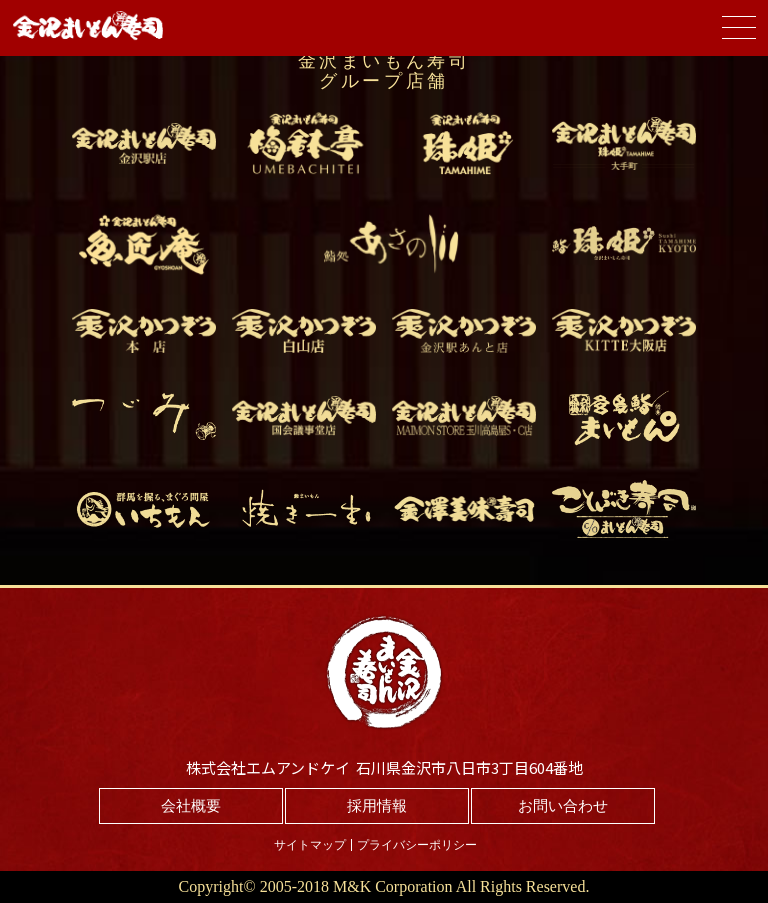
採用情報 (377, 806)
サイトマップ (310, 845)
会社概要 (191, 806)
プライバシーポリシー (417, 845)
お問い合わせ (563, 806)
